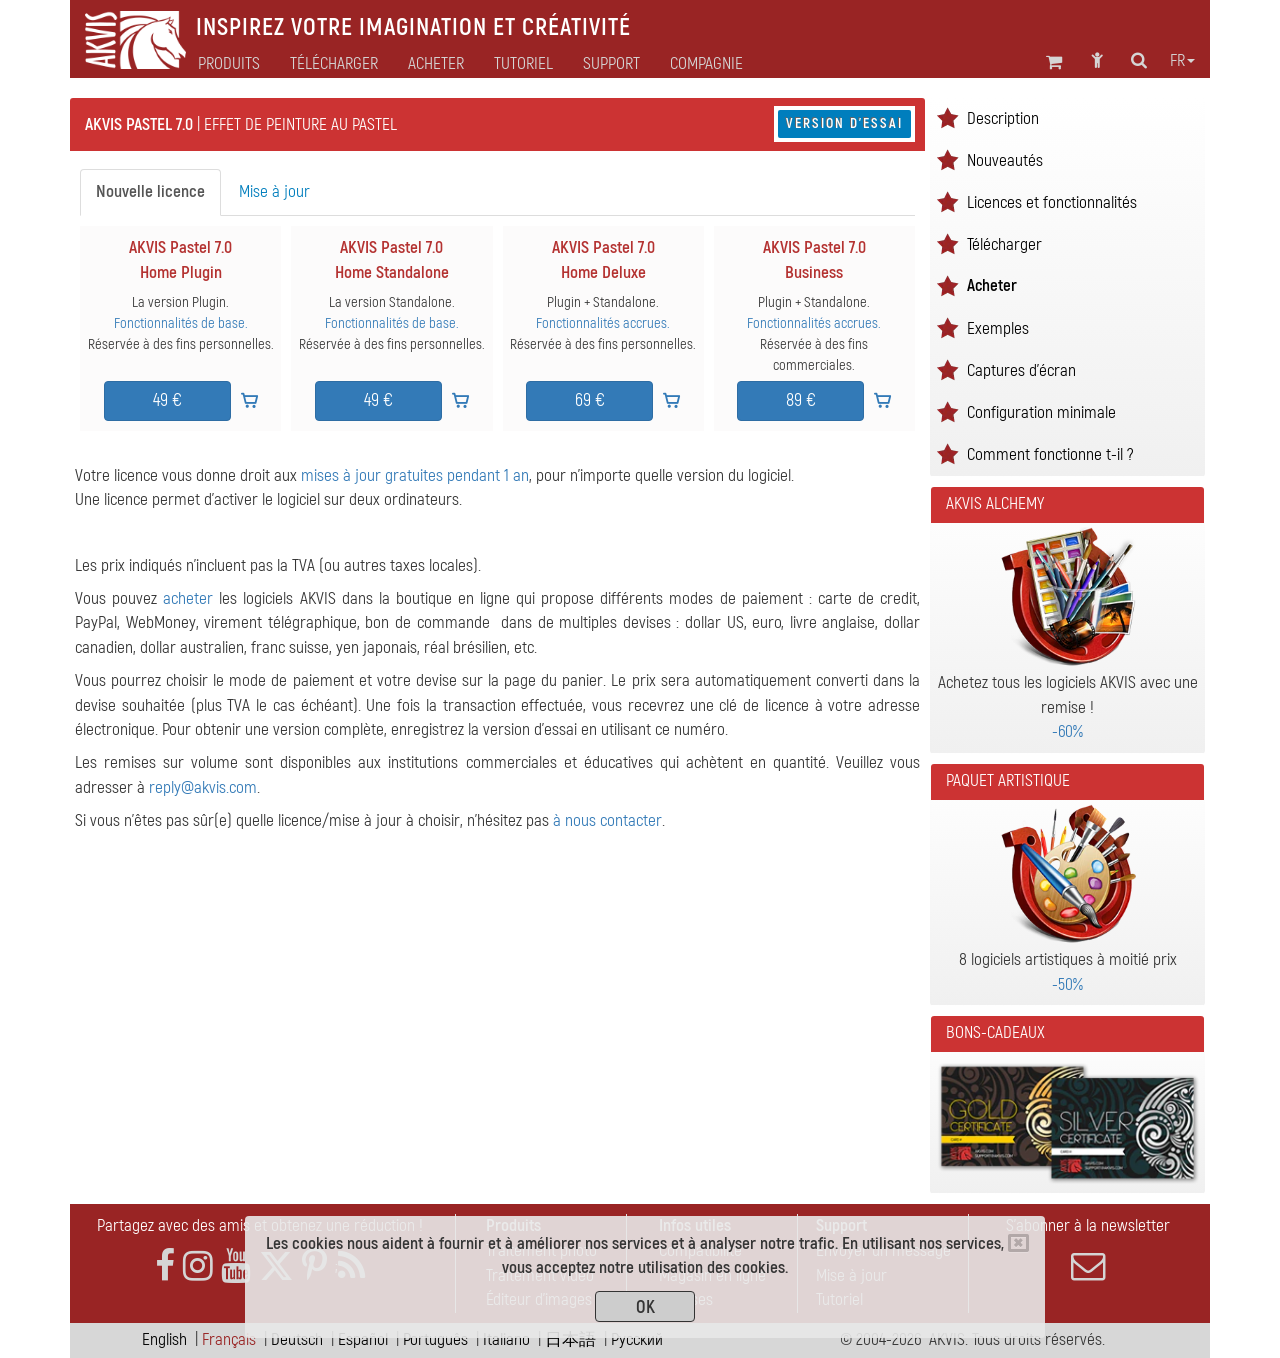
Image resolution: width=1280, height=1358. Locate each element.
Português (435, 1339)
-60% (1067, 731)
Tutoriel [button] (523, 64)
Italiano (506, 1339)
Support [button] (611, 64)
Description (1003, 118)
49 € (167, 400)
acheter (188, 598)
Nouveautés (1005, 160)
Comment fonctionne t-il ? (1050, 454)
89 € (801, 400)
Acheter (992, 285)
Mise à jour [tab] (274, 191)
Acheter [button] (436, 64)
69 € (590, 400)
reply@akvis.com (203, 787)
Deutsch (297, 1339)
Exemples (998, 328)
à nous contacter (607, 820)
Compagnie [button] (706, 64)
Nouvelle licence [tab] (150, 191)
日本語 (570, 1339)
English (164, 1339)
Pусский (637, 1339)
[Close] (1018, 1243)
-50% (1067, 984)
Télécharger (334, 64)
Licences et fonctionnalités (1052, 202)
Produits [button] (229, 64)
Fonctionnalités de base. (181, 323)
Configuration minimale (1041, 412)
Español (363, 1339)
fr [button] (1182, 61)
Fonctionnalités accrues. (603, 323)
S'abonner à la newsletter (1088, 1249)
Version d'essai (844, 123)
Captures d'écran (1021, 370)
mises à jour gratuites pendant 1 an (415, 475)
